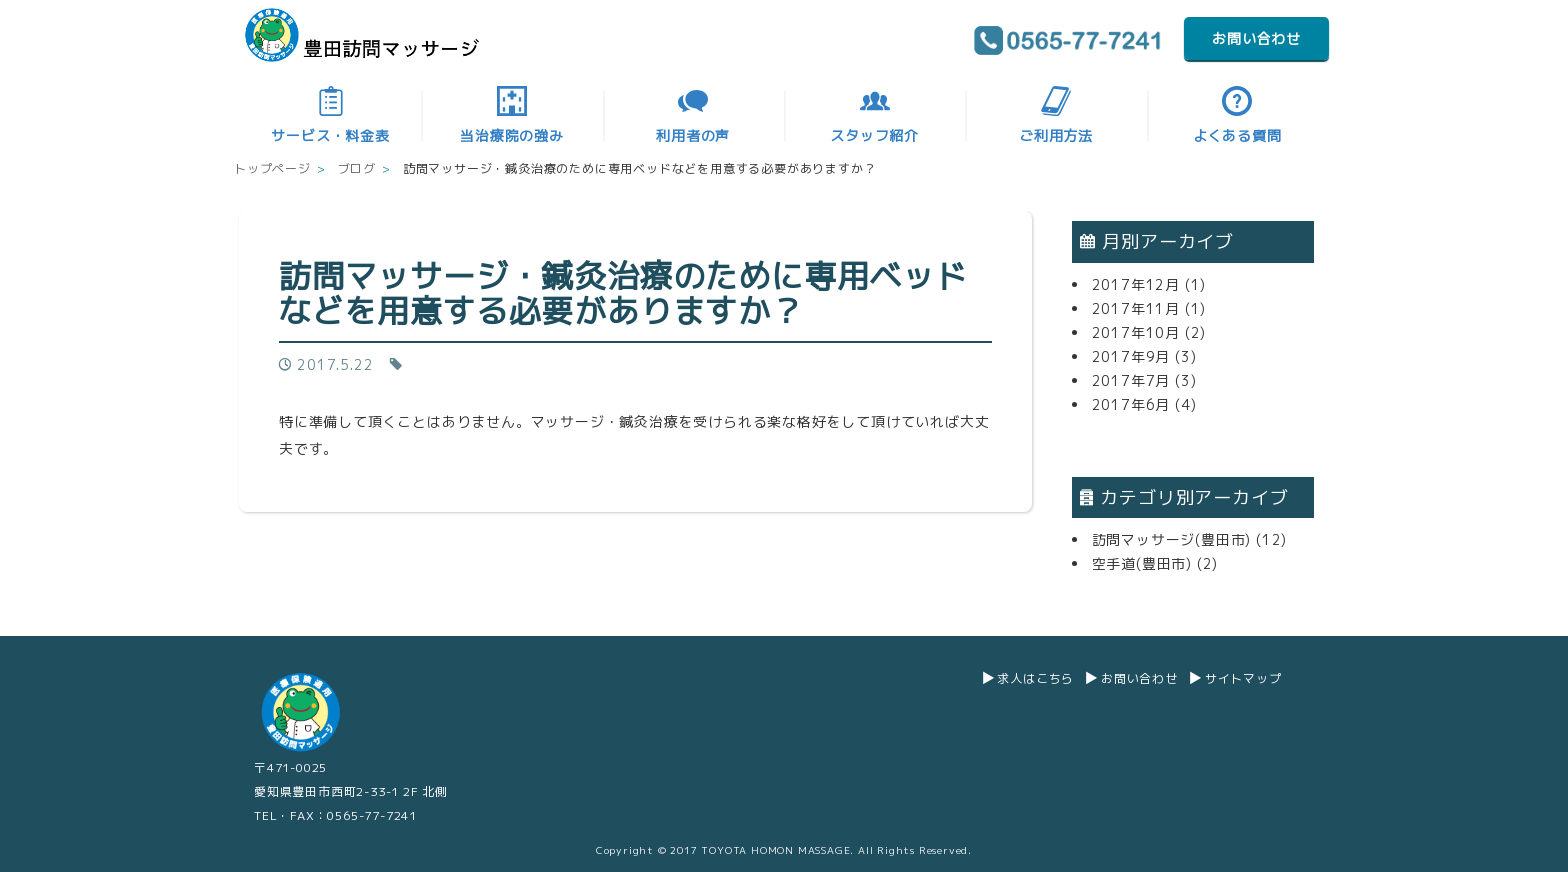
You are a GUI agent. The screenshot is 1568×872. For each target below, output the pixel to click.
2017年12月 (1136, 284)
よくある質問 (1237, 115)
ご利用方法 (1056, 115)
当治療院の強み (512, 115)
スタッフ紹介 (874, 115)
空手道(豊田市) (1142, 563)
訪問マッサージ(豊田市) (1172, 539)
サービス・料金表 (330, 115)
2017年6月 (1131, 404)
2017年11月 (1136, 308)
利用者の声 (693, 115)
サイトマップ (1243, 678)
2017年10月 (1136, 332)
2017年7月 (1131, 380)
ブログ (357, 168)
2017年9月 (1131, 356)
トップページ (272, 168)
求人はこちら (1035, 678)
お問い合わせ (1256, 38)
